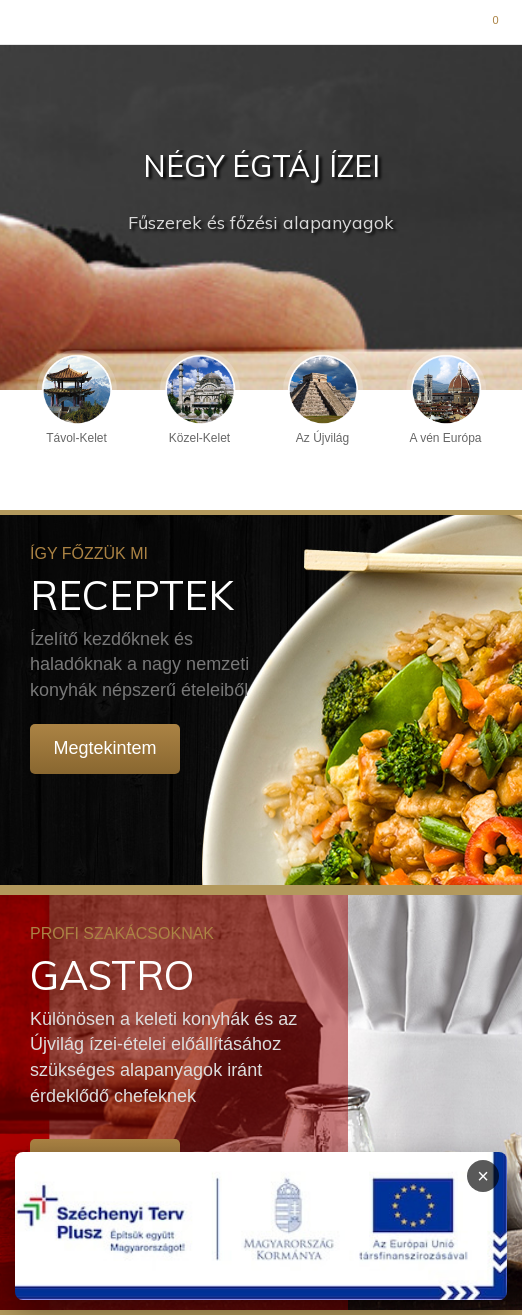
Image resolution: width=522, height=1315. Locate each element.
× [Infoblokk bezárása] (483, 1176)
